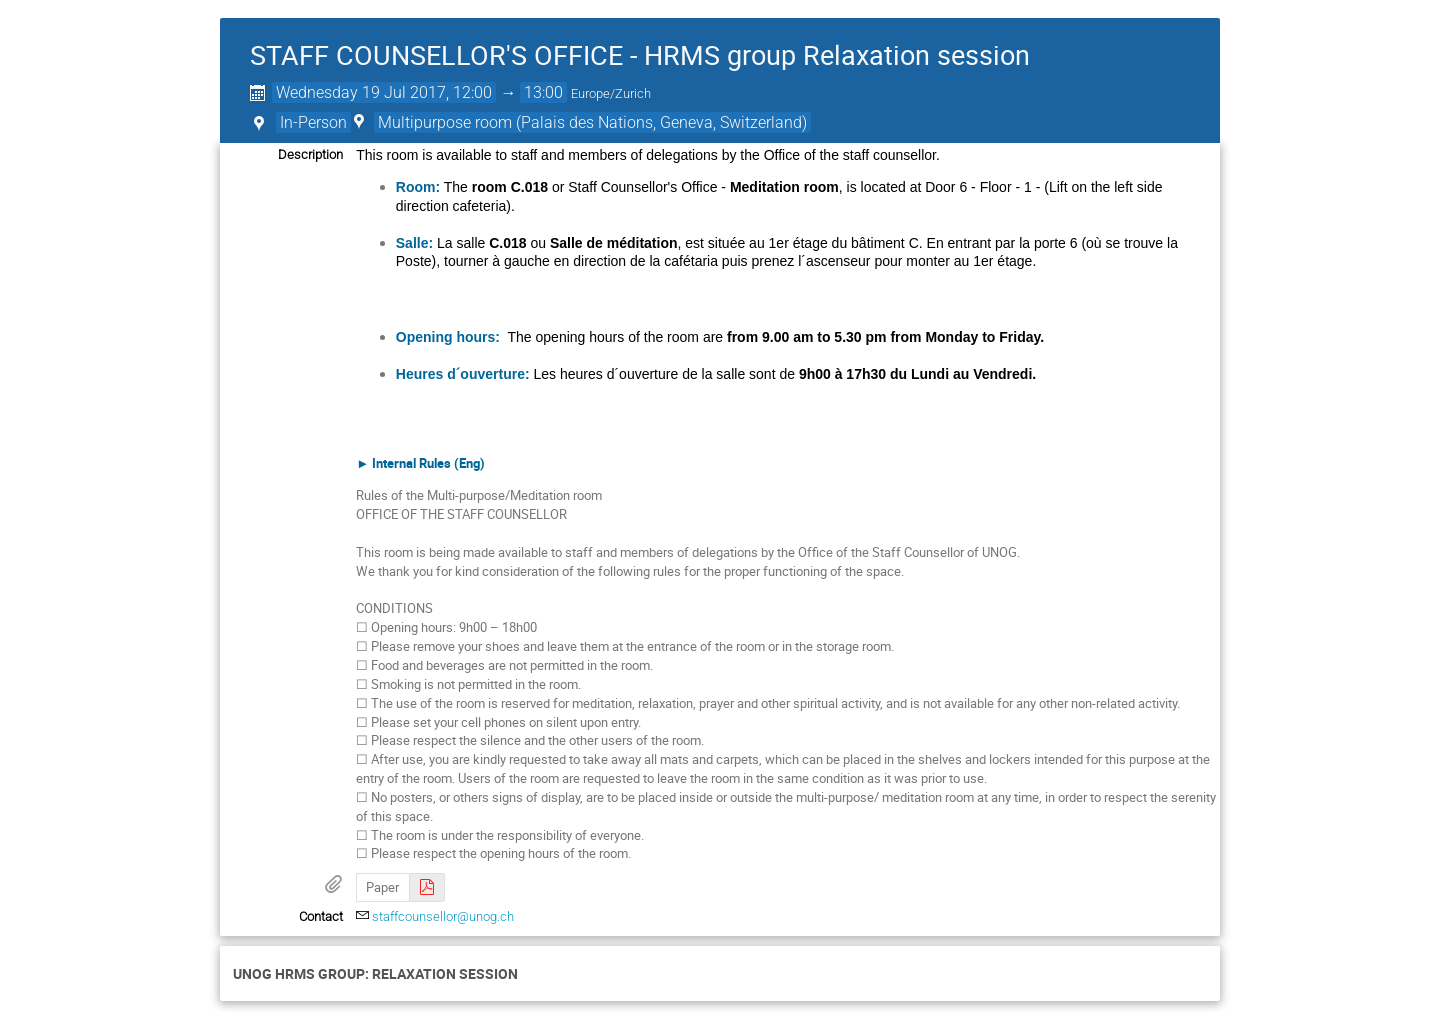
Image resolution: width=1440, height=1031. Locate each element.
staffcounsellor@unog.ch (443, 916)
